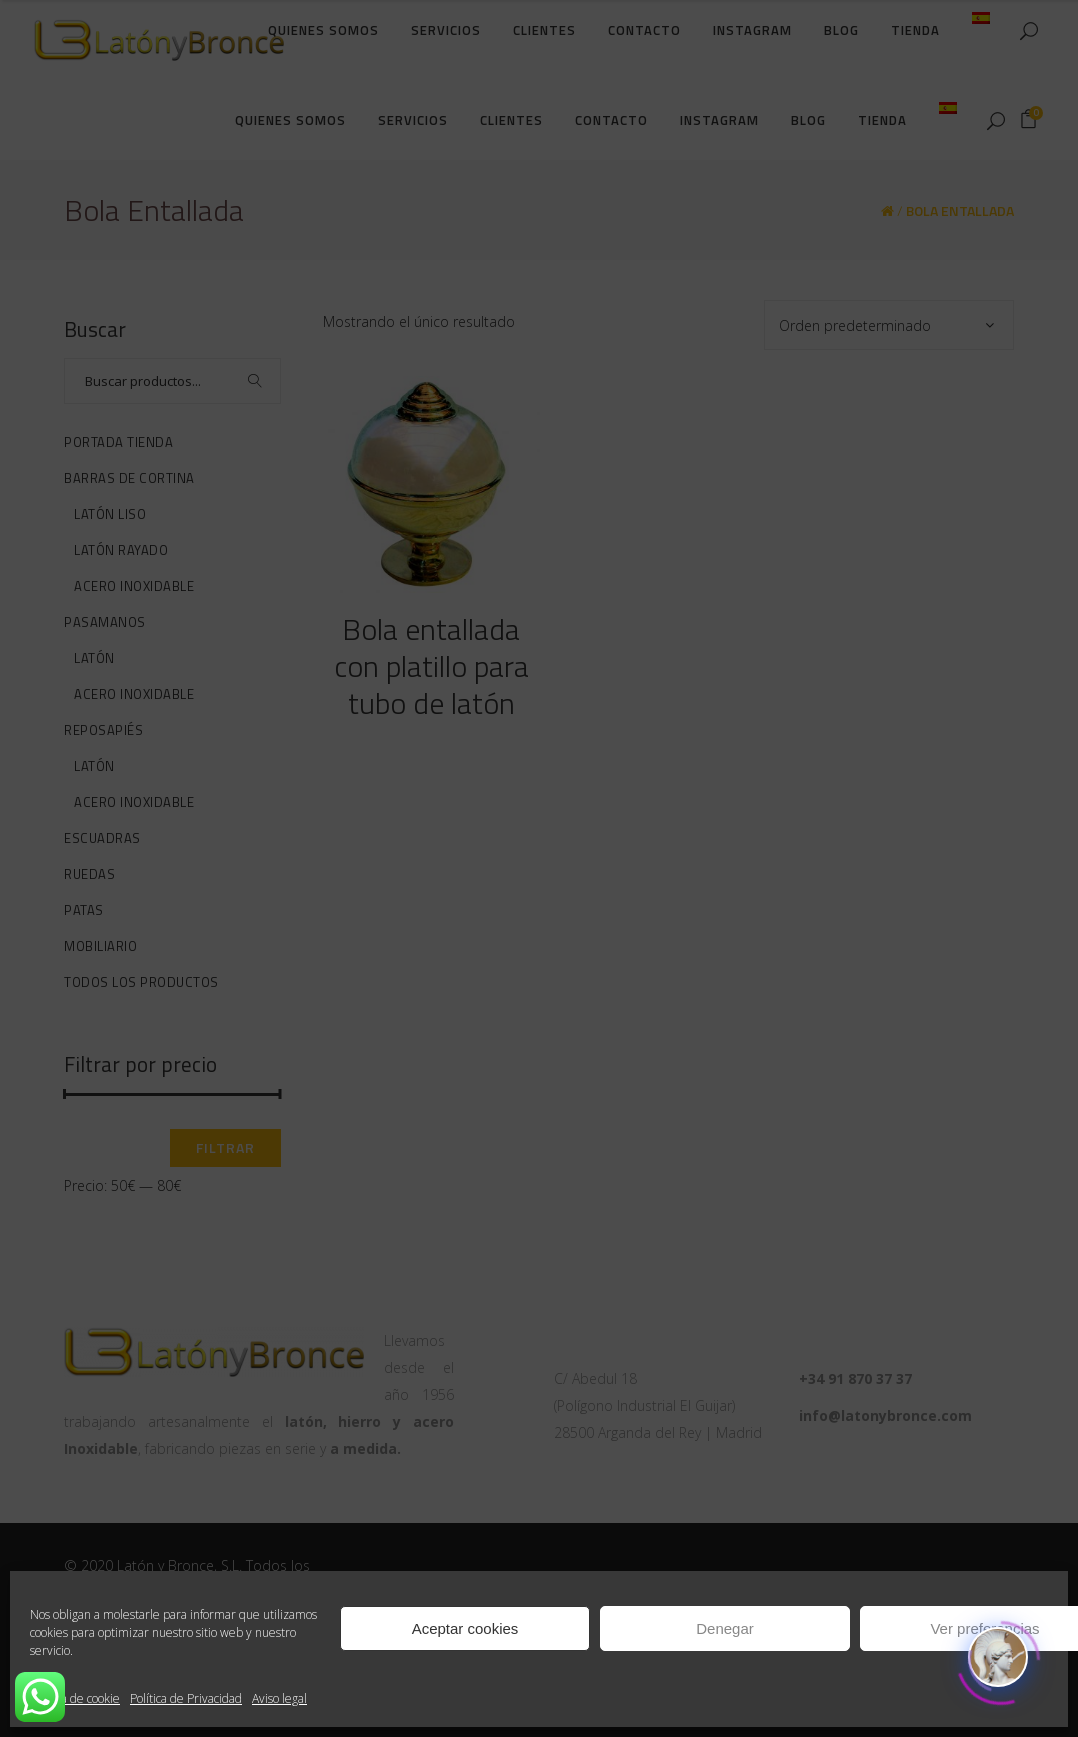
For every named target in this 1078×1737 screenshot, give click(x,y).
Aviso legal (279, 1698)
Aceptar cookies (465, 1628)
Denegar (725, 1628)
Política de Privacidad (186, 1698)
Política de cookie (75, 1698)
